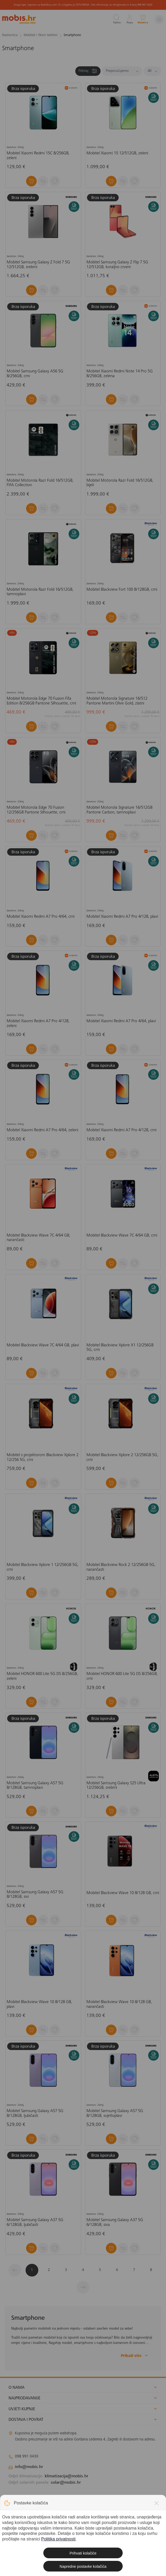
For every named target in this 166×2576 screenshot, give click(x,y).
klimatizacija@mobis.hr (66, 2476)
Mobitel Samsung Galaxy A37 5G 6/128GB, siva (114, 2222)
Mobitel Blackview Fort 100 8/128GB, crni (121, 590)
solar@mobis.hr (66, 2483)
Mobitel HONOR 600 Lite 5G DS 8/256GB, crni (122, 1676)
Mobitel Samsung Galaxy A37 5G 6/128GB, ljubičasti (35, 2222)
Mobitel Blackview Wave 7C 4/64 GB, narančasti (38, 1237)
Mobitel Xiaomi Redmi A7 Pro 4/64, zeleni (42, 1130)
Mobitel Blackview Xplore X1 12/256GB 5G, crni (119, 1347)
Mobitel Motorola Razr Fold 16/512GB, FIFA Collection (40, 483)
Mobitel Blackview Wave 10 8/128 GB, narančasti (119, 2004)
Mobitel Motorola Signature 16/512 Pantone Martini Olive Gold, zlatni (116, 701)
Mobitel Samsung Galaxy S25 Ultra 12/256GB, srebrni (116, 1785)
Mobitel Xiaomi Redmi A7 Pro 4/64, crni (40, 917)
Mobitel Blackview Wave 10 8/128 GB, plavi (39, 2004)
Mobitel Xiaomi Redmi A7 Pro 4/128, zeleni (38, 1023)
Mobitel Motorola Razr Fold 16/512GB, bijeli (119, 483)
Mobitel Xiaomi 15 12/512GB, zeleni (117, 153)
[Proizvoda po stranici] (152, 71)
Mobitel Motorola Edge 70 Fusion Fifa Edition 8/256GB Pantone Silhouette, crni (41, 701)
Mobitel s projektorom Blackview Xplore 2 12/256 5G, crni (42, 1457)
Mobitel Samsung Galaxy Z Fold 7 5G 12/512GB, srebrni (38, 264)
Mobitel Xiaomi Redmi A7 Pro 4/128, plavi (122, 917)
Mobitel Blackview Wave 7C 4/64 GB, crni (121, 1235)
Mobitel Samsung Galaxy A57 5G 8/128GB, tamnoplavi (35, 1785)
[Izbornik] (159, 19)
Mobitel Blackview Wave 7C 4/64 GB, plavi (43, 1345)
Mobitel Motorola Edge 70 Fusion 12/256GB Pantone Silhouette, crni (36, 810)
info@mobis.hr (29, 2467)
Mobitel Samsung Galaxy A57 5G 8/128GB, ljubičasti (35, 2113)
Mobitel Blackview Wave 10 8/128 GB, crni (122, 1893)
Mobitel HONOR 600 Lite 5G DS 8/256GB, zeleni (42, 1676)
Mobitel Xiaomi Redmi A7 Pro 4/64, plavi (121, 1021)
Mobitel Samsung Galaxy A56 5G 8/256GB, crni (35, 373)
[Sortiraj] (122, 71)
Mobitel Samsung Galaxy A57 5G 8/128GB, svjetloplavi (114, 2113)
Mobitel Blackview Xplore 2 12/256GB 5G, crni (122, 1457)
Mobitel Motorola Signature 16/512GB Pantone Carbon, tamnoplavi (119, 810)
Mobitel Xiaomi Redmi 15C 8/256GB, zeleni (38, 155)
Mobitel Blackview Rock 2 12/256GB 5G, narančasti (120, 1567)
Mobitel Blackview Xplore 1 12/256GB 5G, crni (42, 1567)
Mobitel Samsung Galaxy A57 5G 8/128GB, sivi (35, 1894)
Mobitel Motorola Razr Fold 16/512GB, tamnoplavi (40, 592)
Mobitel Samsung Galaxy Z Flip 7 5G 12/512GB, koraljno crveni (117, 264)
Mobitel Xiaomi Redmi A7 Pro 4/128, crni (121, 1130)
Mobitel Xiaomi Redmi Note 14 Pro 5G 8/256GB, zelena (119, 373)
